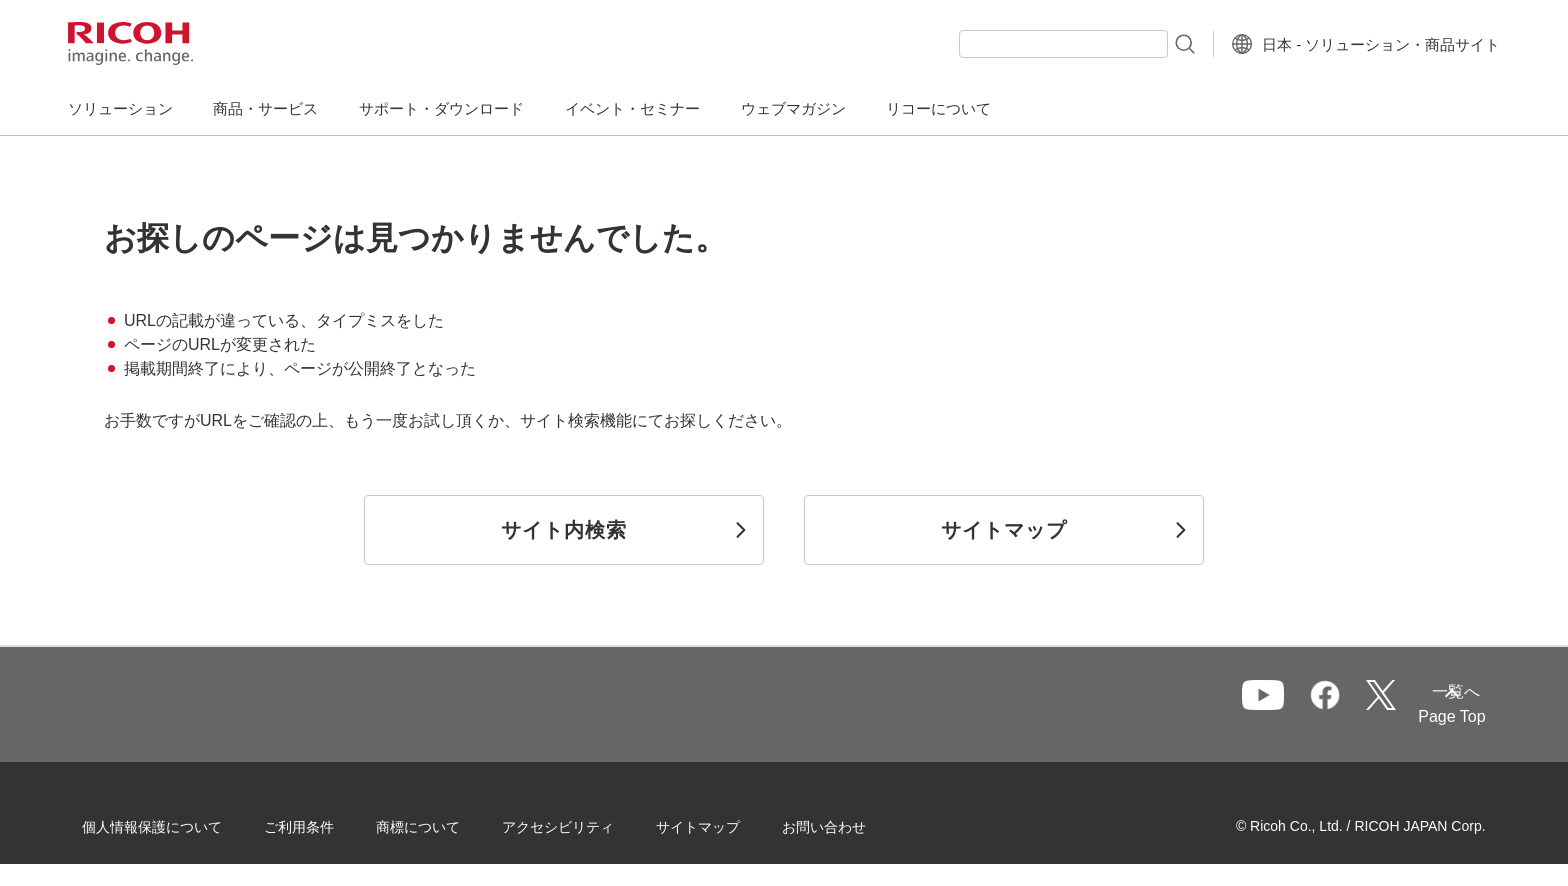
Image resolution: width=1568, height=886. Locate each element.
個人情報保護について (184, 825)
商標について (450, 825)
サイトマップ (730, 825)
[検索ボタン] (1137, 43)
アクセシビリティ (590, 825)
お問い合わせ (856, 825)
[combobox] (1017, 44)
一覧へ (1347, 705)
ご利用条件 (331, 825)
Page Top (1420, 716)
